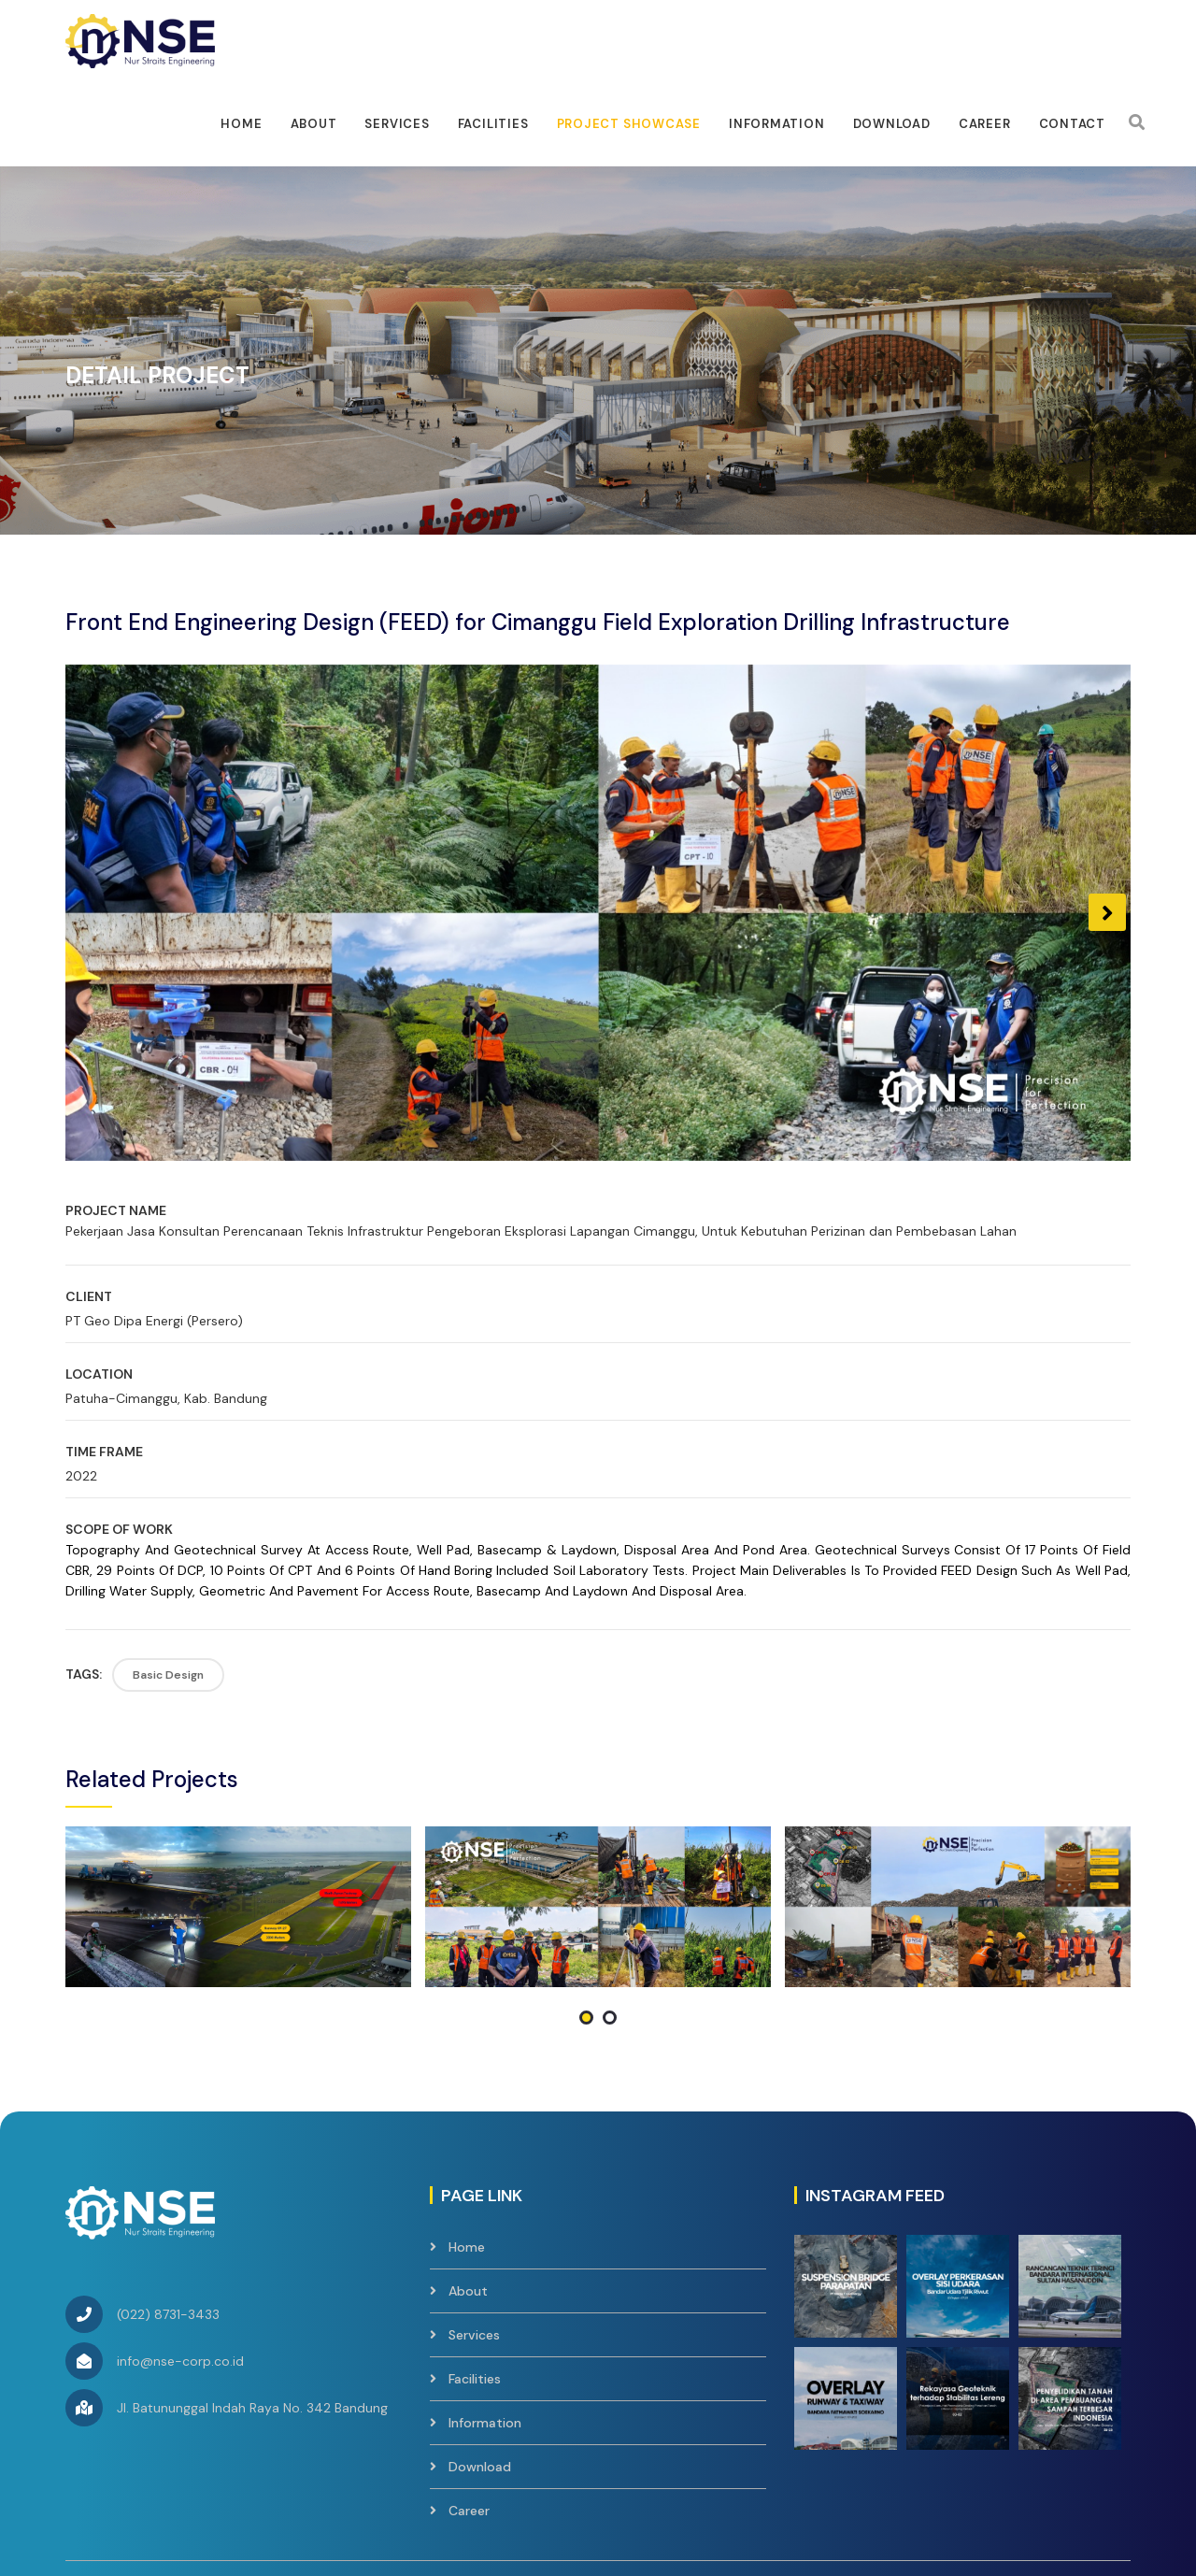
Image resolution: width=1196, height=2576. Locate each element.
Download (892, 124)
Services (396, 124)
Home (241, 124)
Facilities (474, 2242)
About (314, 124)
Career (985, 124)
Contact (1072, 124)
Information (777, 124)
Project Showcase (629, 124)
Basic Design (168, 1674)
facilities (493, 124)
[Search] (1137, 122)
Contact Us (1095, 2464)
